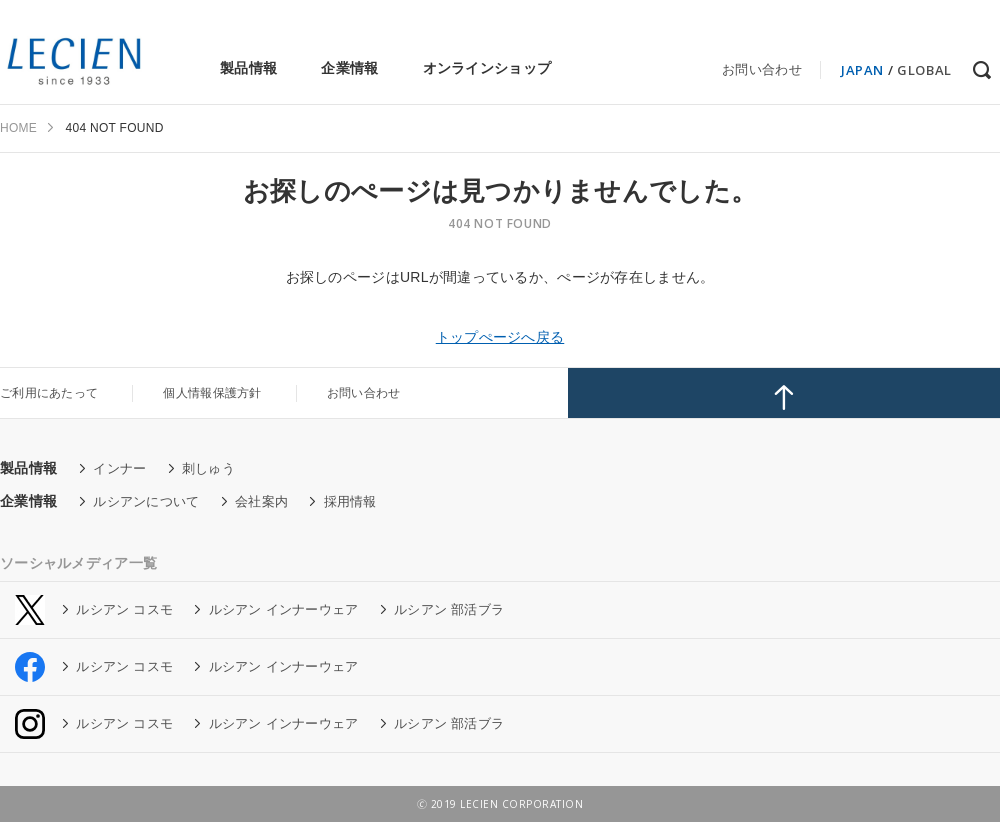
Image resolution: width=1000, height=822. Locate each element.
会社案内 (261, 501)
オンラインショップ (487, 68)
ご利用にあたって (49, 393)
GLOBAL (924, 70)
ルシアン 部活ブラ (449, 609)
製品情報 (248, 68)
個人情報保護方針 (212, 393)
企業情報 (349, 68)
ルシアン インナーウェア (284, 609)
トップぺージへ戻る (500, 337)
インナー (119, 468)
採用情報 (350, 501)
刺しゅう (208, 468)
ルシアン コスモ (124, 609)
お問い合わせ (762, 69)
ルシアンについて (146, 501)
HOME (18, 128)
